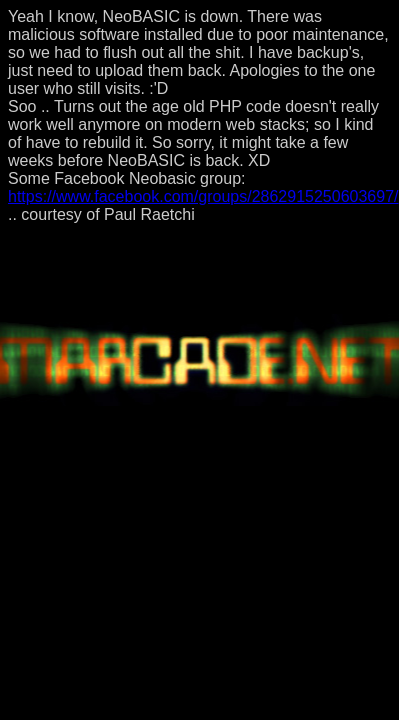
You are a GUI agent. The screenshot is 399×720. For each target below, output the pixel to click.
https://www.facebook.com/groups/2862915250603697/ (203, 196)
